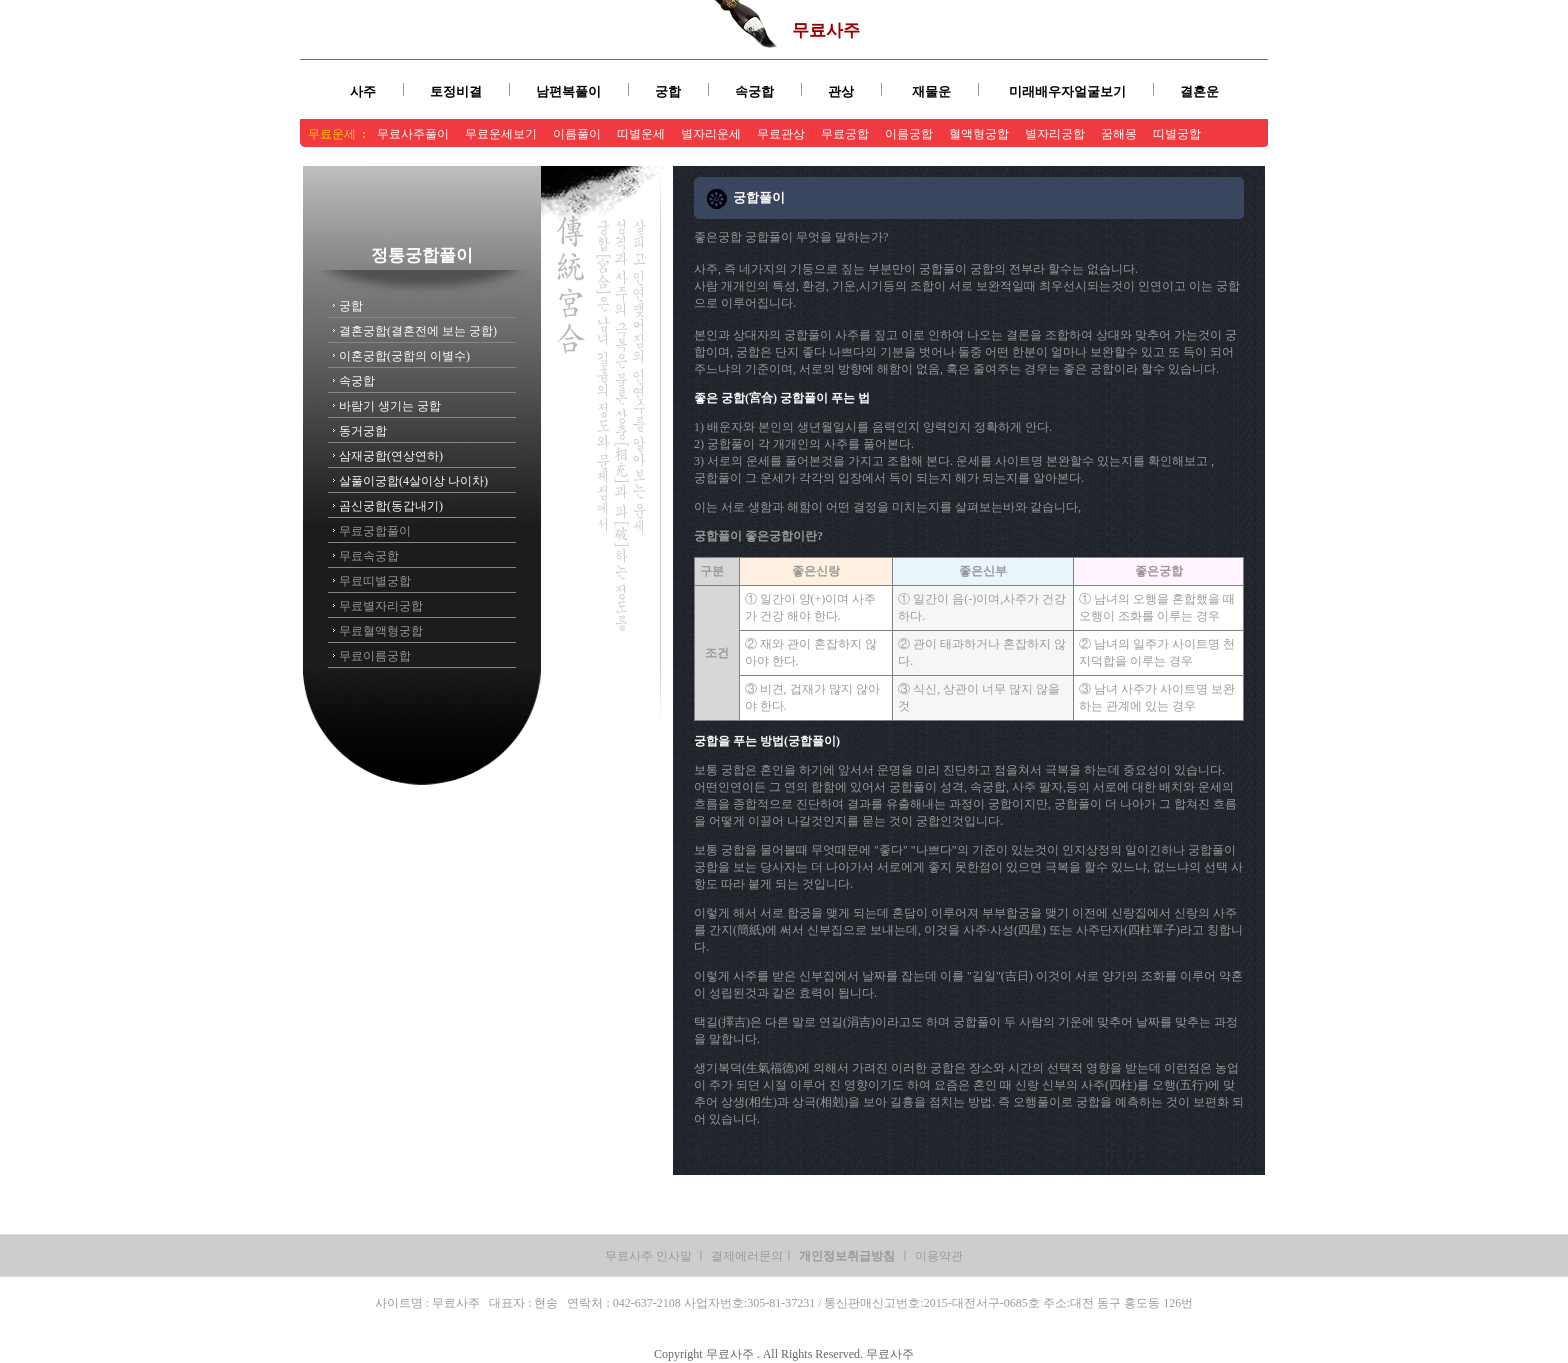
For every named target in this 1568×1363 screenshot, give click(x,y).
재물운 (931, 91)
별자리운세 (711, 134)
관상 (841, 91)
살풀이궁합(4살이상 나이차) (413, 481)
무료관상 (781, 134)
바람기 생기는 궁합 (390, 406)
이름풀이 (577, 134)
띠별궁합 (1177, 134)
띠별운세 (641, 134)
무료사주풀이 (413, 134)
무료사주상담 (717, 156)
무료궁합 (845, 134)
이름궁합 (909, 134)
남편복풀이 (568, 91)
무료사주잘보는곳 (812, 156)
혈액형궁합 (979, 134)
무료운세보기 (501, 134)
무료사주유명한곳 (920, 156)
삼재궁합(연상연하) (391, 456)
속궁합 (754, 91)
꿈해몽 (1119, 134)
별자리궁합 (1055, 134)
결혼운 (1199, 91)
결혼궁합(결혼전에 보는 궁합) (418, 331)
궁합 (668, 91)
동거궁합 (363, 431)
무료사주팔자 (553, 156)
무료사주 (826, 30)
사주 (363, 91)
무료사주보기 (635, 156)
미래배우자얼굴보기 (1067, 91)
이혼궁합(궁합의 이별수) (404, 356)
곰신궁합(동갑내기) (391, 506)
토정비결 (456, 91)
